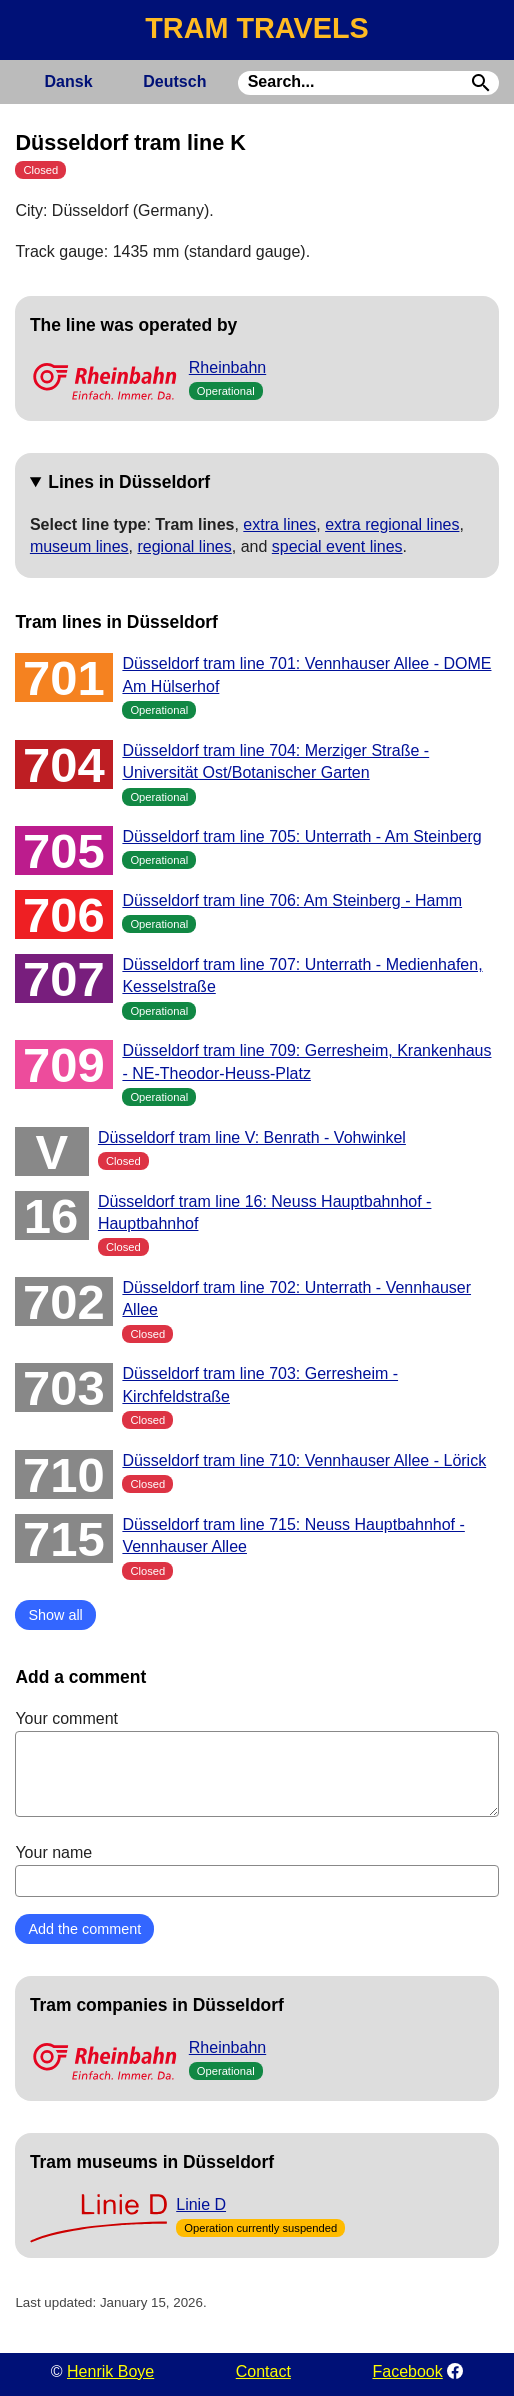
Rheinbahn (227, 367)
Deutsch (174, 81)
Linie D (201, 2204)
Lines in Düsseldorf (129, 482)
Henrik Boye (110, 2371)
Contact (263, 2371)
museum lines (79, 546)
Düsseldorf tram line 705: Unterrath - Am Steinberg (301, 836)
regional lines (184, 546)
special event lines (337, 546)
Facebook (407, 2371)
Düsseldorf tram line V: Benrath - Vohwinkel (252, 1137)
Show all (55, 1615)
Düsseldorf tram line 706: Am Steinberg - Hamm (292, 900)
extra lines (279, 524)
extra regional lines (392, 524)
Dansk (69, 81)
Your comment (256, 1763)
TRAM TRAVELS (256, 28)
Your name (256, 1870)
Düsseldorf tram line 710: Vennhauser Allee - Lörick (304, 1460)
